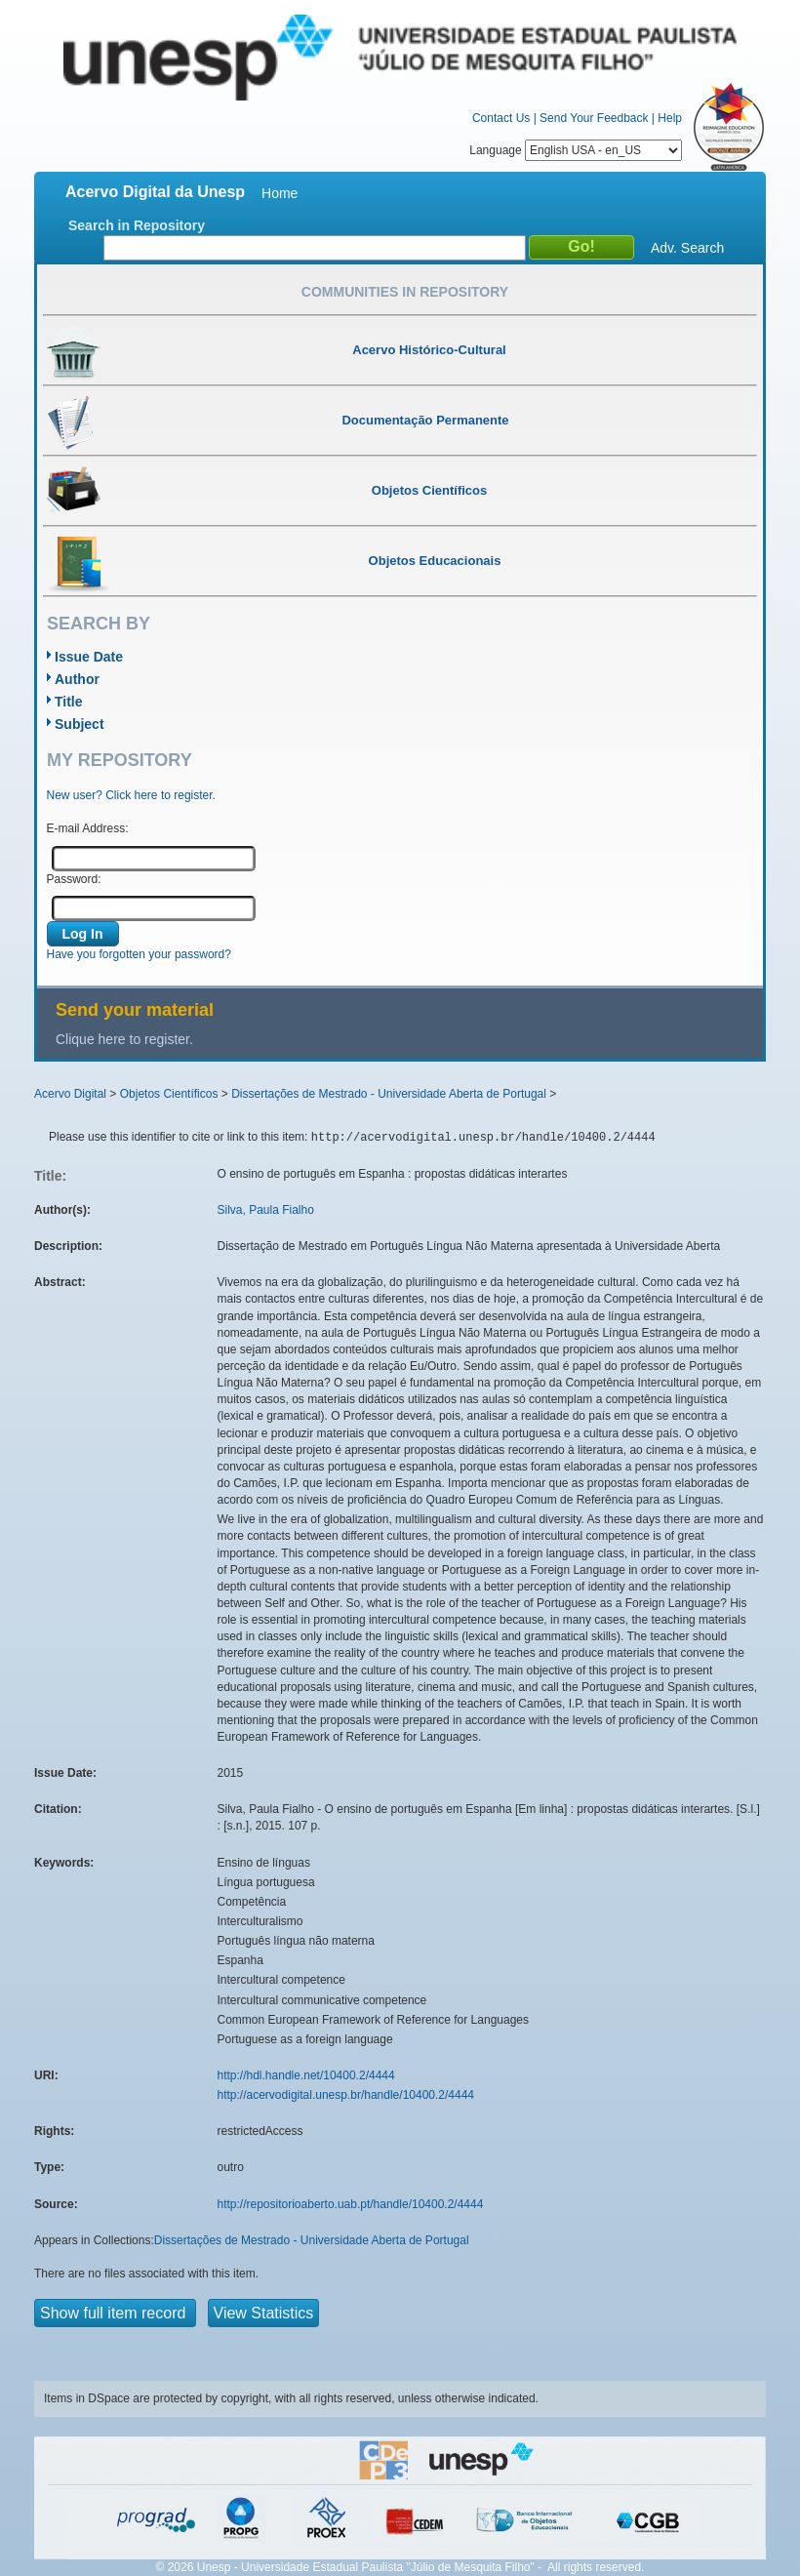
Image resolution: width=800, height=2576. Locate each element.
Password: (74, 879)
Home (279, 193)
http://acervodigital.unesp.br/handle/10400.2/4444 (346, 2095)
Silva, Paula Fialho (266, 1210)
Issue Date (89, 656)
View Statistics (264, 2313)
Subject (79, 724)
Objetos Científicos (169, 1094)
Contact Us (501, 118)
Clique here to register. (124, 1039)
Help (670, 118)
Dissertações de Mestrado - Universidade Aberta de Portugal (388, 1094)
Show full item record (115, 2313)
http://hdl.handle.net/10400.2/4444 (306, 2075)
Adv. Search (687, 248)
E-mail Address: (88, 828)
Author (77, 679)
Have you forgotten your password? (139, 954)
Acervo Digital (70, 1094)
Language (575, 150)
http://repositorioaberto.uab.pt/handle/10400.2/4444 (351, 2204)
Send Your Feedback (594, 118)
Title (69, 701)
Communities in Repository (404, 292)
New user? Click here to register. (131, 795)
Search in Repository (136, 225)
